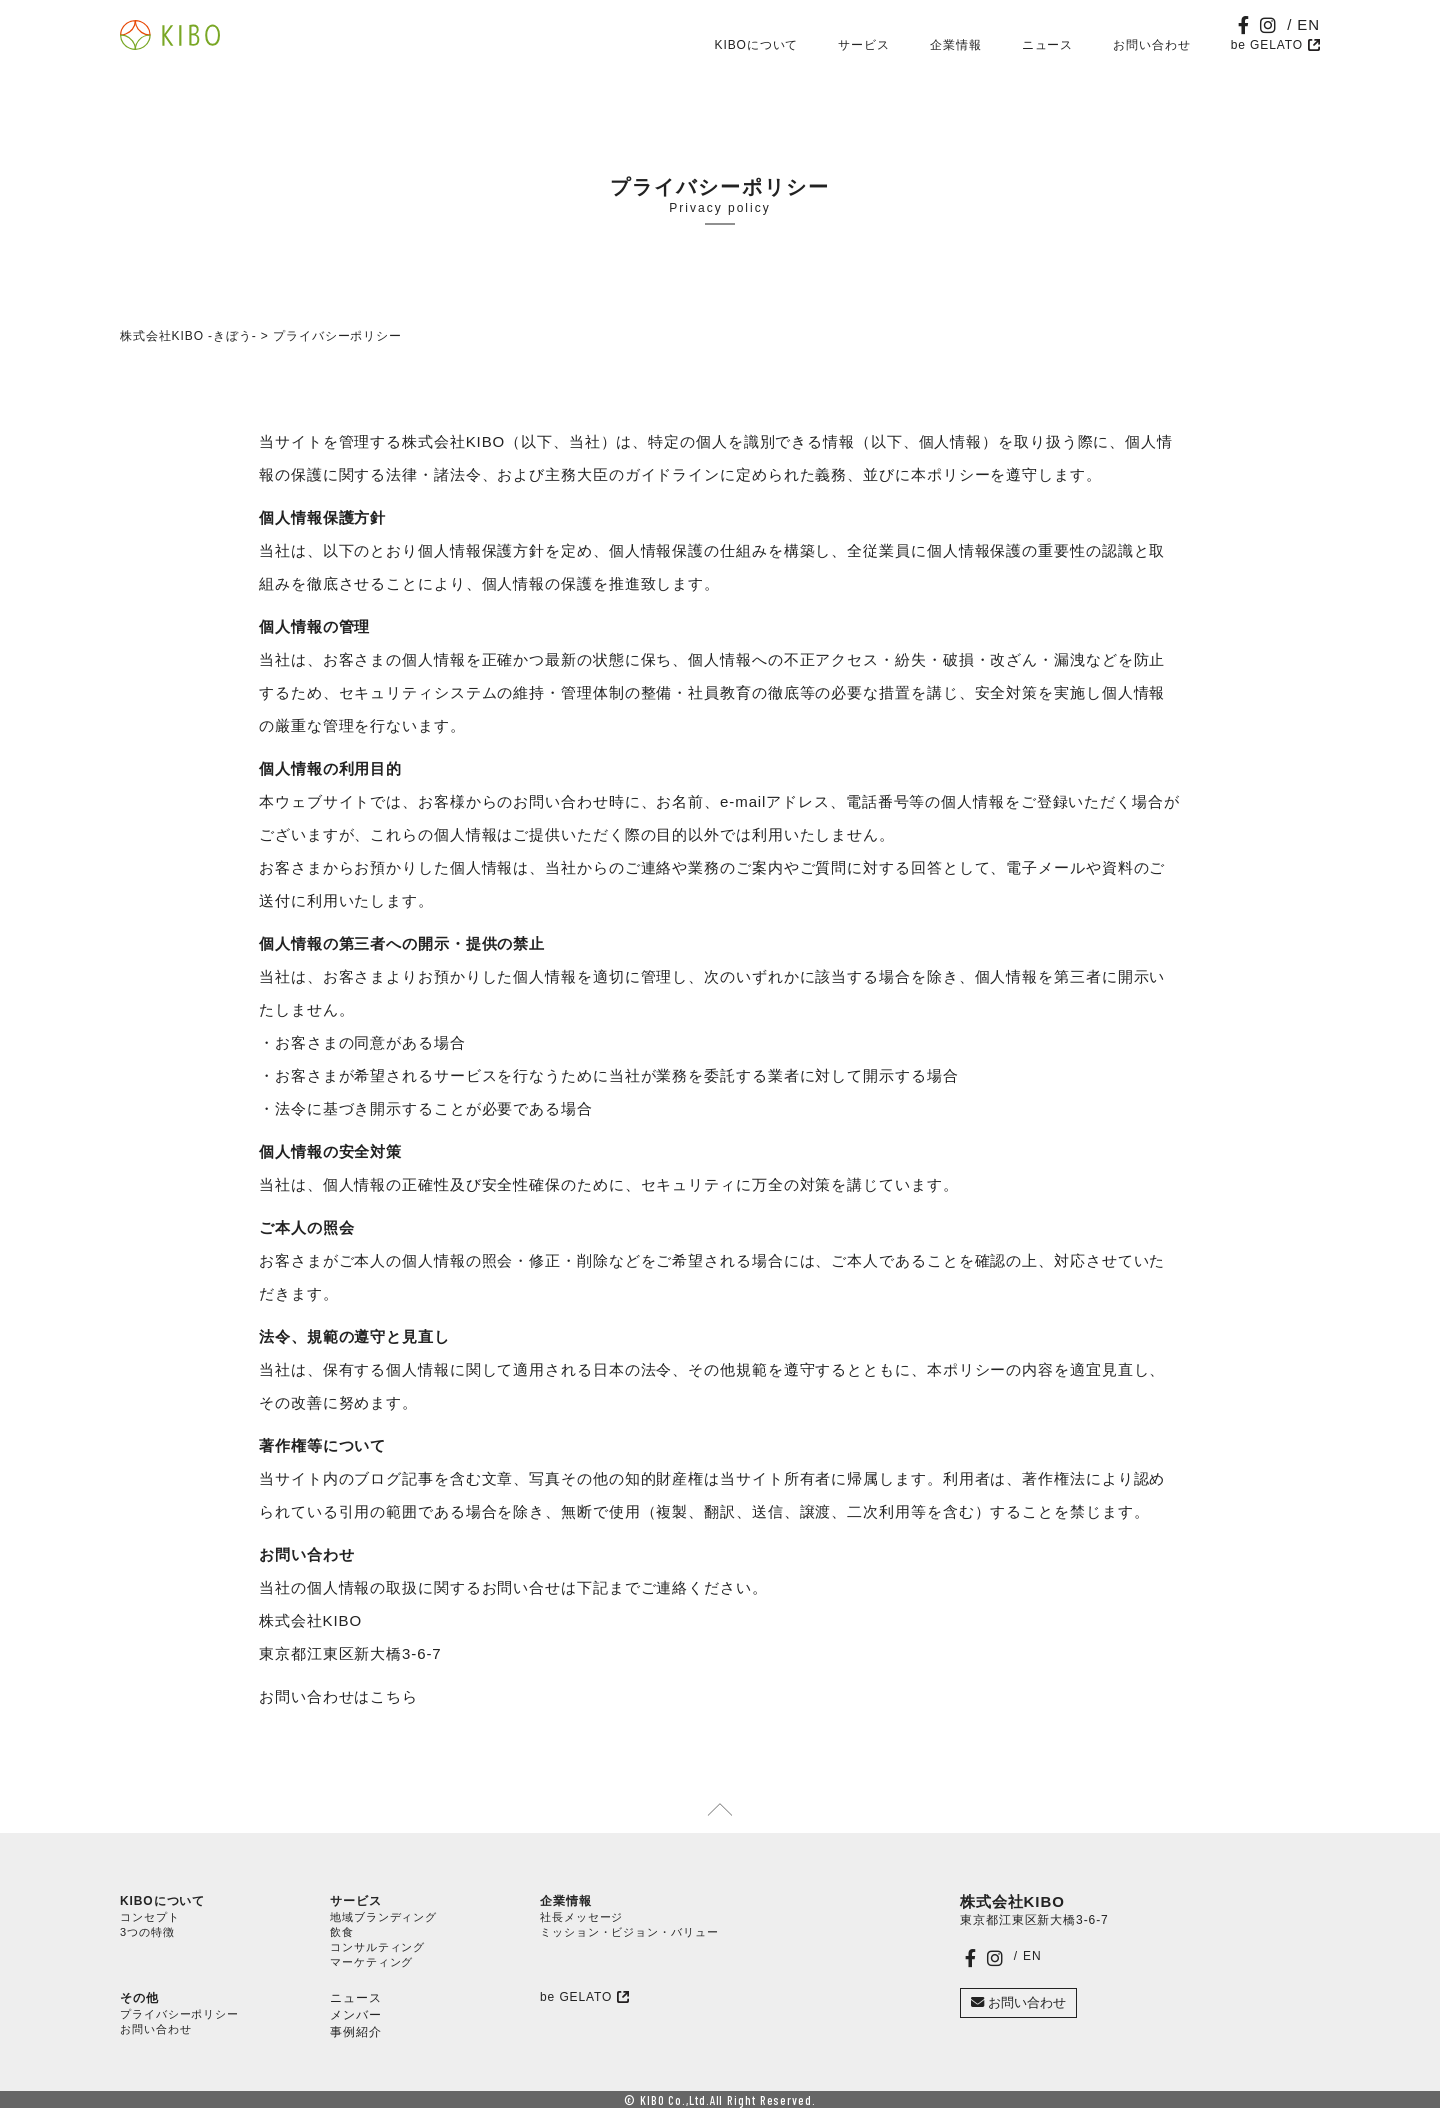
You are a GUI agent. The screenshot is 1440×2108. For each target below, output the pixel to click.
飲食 (342, 1932)
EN (1308, 24)
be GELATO (1267, 45)
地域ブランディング (383, 1917)
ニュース (1048, 45)
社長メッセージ (581, 1917)
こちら (394, 1696)
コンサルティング (377, 1947)
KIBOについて (757, 45)
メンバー (356, 2015)
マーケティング (371, 1962)
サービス (864, 45)
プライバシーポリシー (179, 2014)
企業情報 (956, 45)
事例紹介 (356, 2032)
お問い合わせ (1151, 45)
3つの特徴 (147, 1932)
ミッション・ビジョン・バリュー (629, 1932)
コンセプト (150, 1917)
